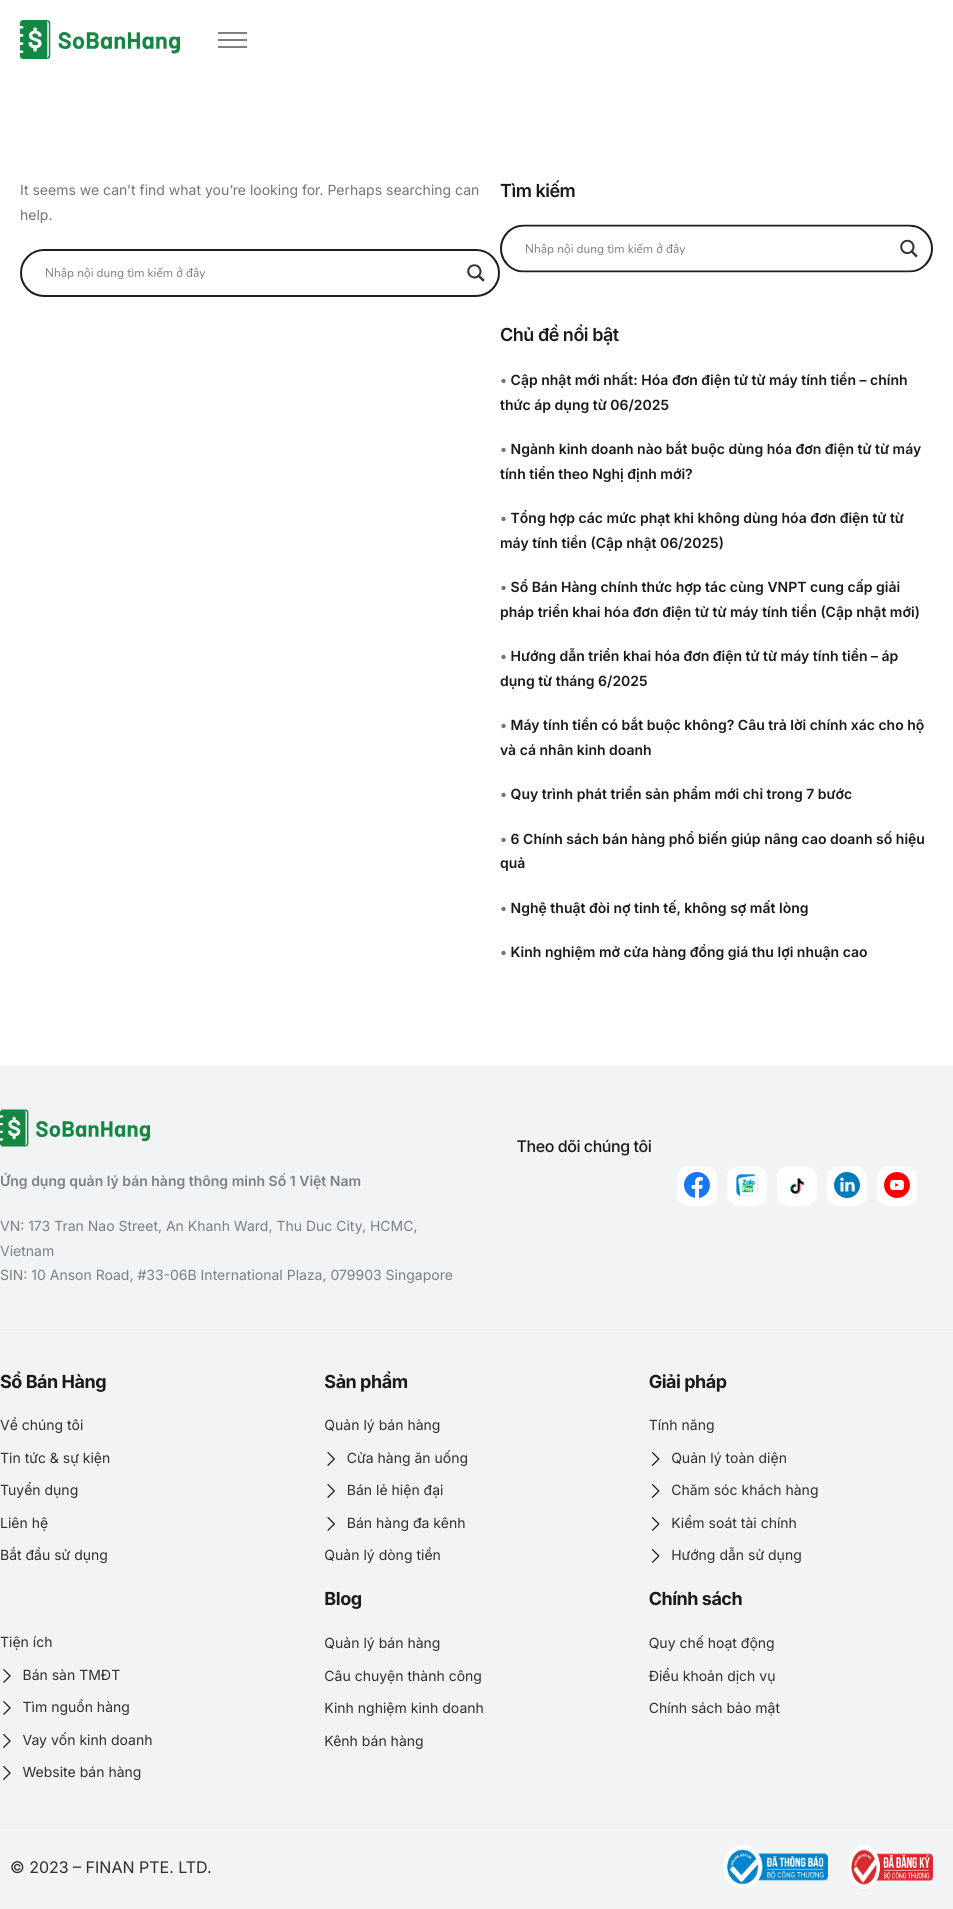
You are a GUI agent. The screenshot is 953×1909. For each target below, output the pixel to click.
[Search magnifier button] (476, 273)
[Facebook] (697, 1186)
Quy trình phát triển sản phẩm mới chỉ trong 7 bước (682, 794)
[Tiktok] (797, 1186)
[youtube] (897, 1186)
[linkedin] (847, 1186)
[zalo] (747, 1186)
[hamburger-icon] (232, 40)
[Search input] (251, 273)
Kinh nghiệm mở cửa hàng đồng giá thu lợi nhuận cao (689, 952)
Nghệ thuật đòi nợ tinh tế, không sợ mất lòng (660, 908)
